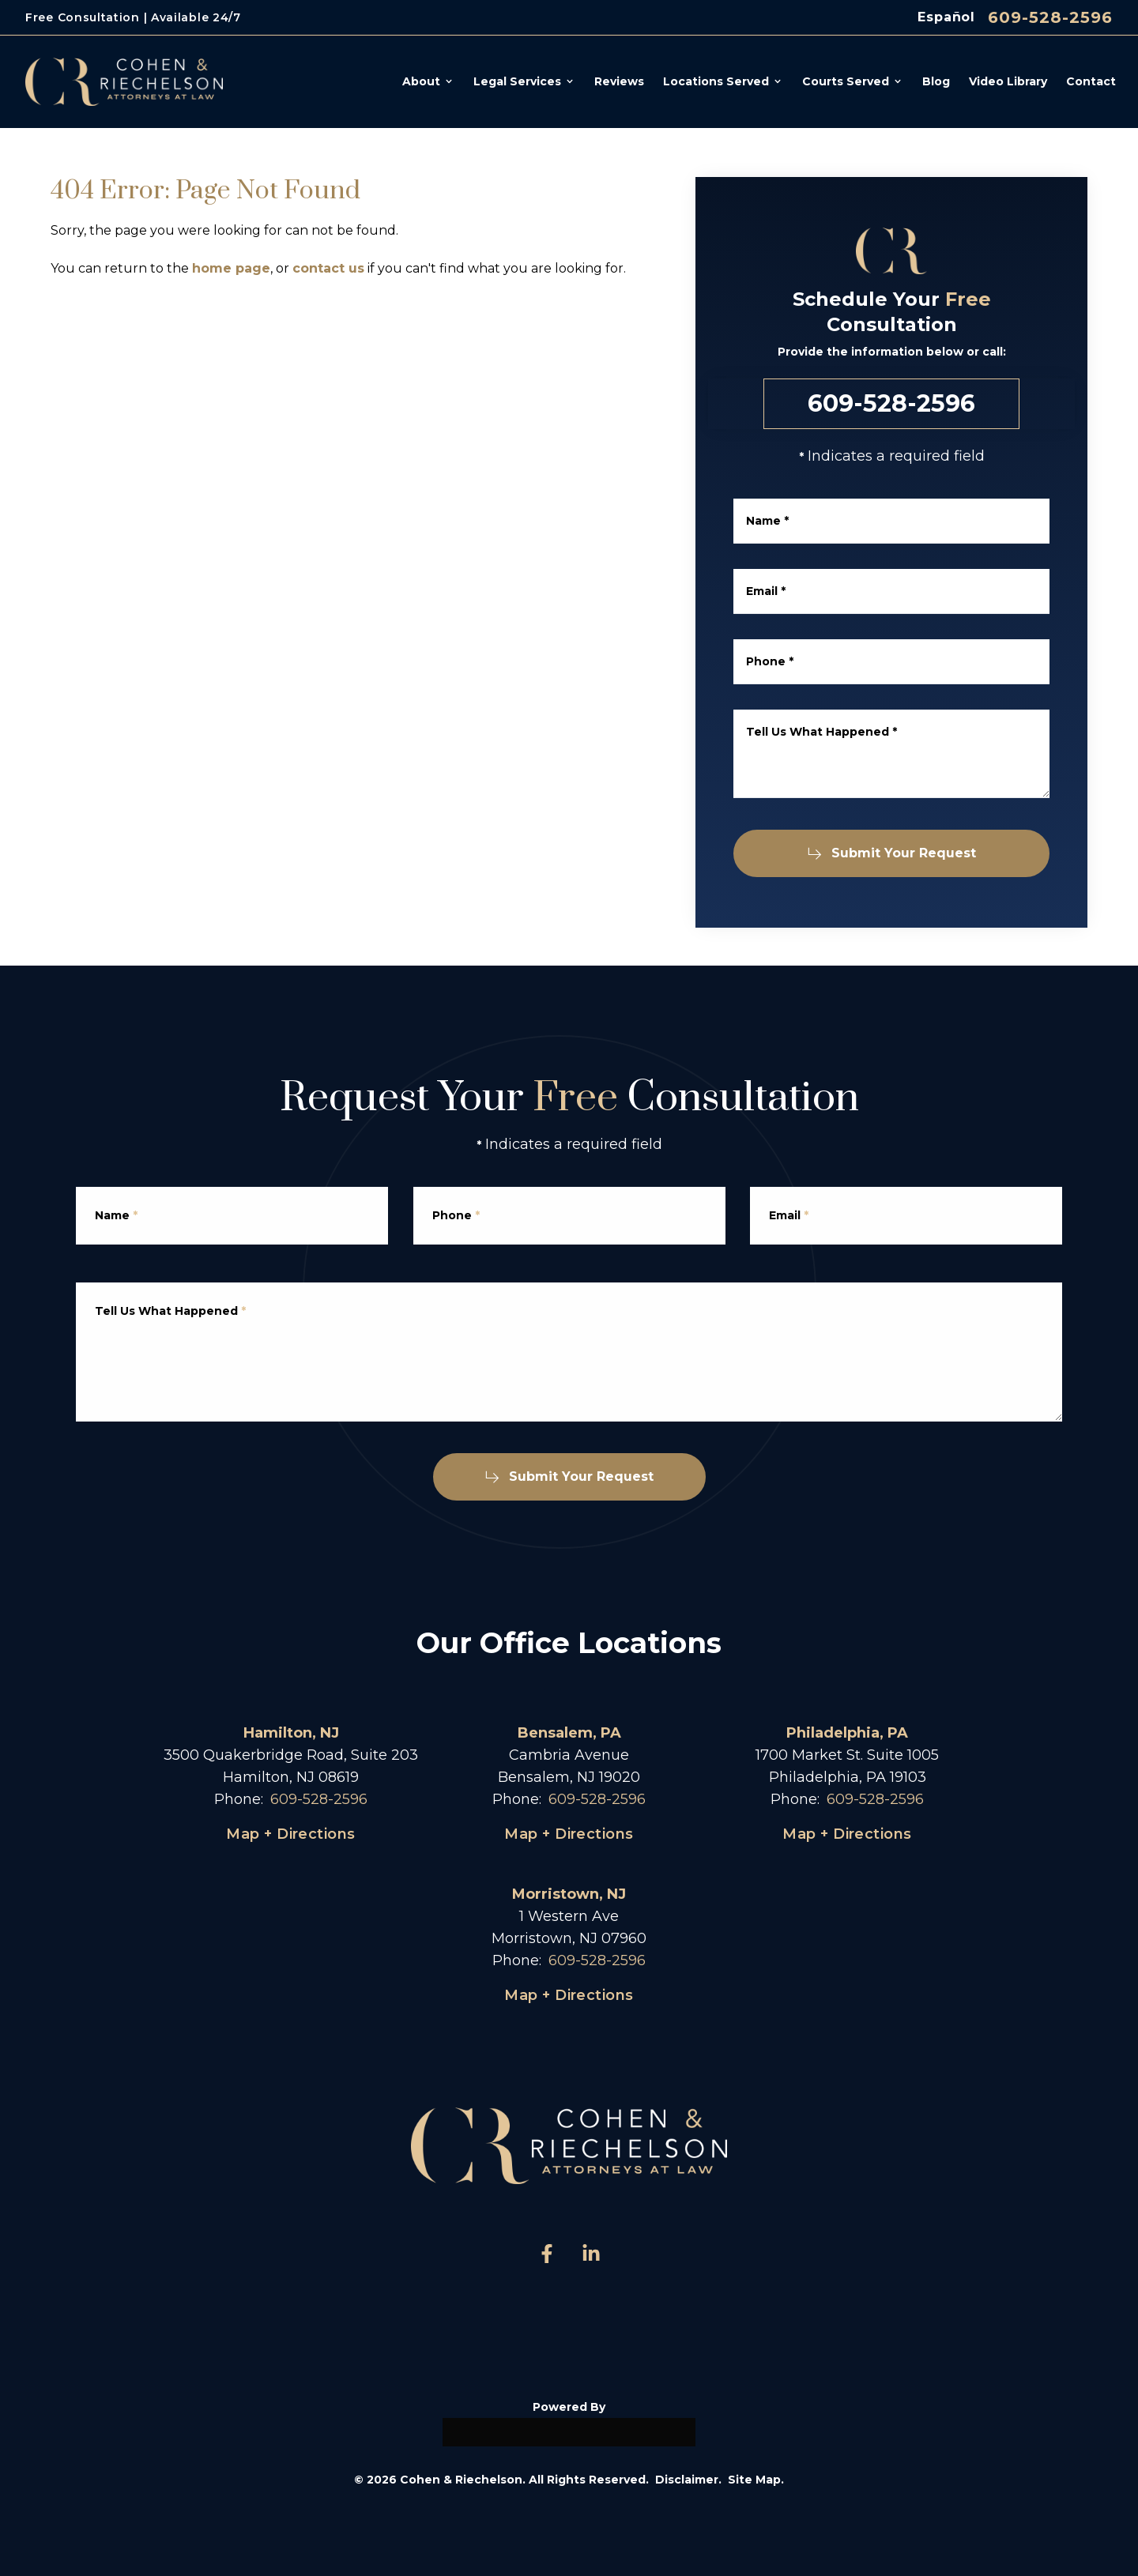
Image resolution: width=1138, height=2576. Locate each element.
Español (946, 16)
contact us (328, 268)
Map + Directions (290, 1834)
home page (231, 268)
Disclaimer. (688, 2479)
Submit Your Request (898, 853)
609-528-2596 (1050, 17)
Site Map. (756, 2479)
